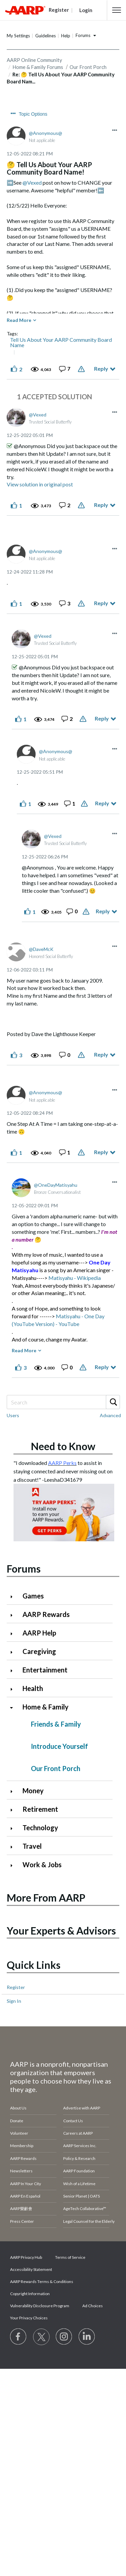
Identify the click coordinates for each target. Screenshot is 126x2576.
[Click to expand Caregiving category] (14, 1652)
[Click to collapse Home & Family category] (14, 1707)
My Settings (18, 35)
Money (33, 1791)
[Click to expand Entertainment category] (14, 1670)
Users (13, 1415)
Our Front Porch (55, 1768)
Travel (32, 1846)
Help (65, 35)
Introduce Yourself (59, 1746)
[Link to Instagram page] (64, 2336)
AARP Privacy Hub (26, 2257)
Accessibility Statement (31, 2269)
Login (85, 10)
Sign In (14, 2001)
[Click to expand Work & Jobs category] (14, 1865)
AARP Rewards (46, 1614)
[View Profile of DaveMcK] (41, 949)
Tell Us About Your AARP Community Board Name (61, 342)
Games (33, 1596)
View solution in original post (40, 484)
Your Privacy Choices (29, 2317)
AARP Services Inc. (79, 2145)
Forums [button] (83, 35)
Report (82, 369)
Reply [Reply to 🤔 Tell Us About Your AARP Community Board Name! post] (101, 368)
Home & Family (46, 1707)
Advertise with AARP (81, 2107)
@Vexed (32, 182)
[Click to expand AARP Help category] (14, 1633)
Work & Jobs (42, 1865)
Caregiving (39, 1651)
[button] (116, 10)
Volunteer (19, 2133)
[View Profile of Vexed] (37, 414)
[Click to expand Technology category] (14, 1828)
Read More (19, 320)
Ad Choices (92, 2305)
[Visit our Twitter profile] (41, 2336)
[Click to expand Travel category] (14, 1847)
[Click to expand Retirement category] (14, 1810)
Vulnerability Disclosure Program (39, 2305)
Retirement (40, 1809)
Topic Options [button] (33, 114)
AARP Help (39, 1633)
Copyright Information (30, 2293)
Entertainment (45, 1670)
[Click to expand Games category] (14, 1596)
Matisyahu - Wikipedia (74, 1278)
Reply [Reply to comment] (101, 505)
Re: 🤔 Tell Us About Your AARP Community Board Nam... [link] (61, 77)
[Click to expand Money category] (14, 1791)
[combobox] (63, 1402)
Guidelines (45, 35)
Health (33, 1688)
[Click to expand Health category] (14, 1689)
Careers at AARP (78, 2133)
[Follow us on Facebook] (18, 2336)
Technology (40, 1828)
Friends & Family (56, 1724)
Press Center (22, 2221)
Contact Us (73, 2120)
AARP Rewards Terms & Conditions (41, 2281)
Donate (16, 2120)
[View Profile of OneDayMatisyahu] (55, 1185)
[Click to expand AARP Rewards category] (14, 1615)
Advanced (110, 1415)
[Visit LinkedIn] (87, 2336)
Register (16, 1987)
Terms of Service (70, 2257)
